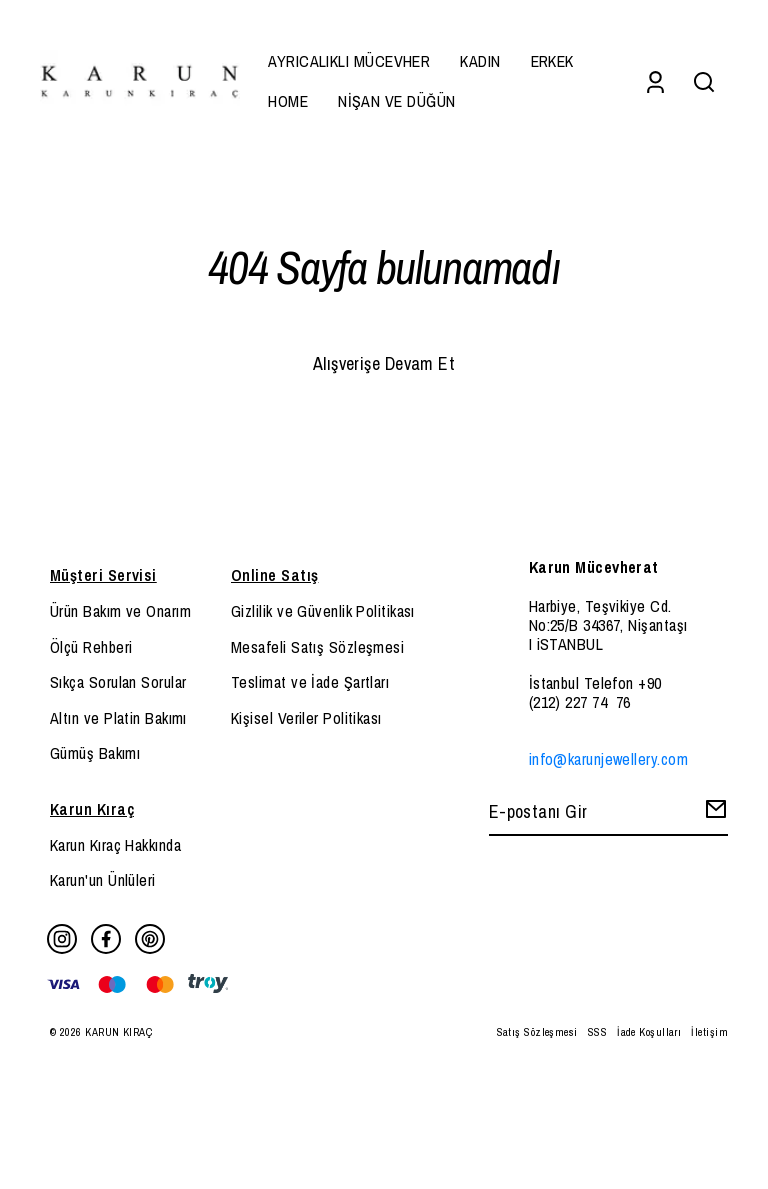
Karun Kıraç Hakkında (115, 845)
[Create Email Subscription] (713, 813)
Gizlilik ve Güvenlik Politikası (323, 611)
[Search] (704, 81)
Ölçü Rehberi (91, 647)
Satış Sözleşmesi (537, 1032)
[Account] (655, 81)
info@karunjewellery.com (608, 759)
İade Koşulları (649, 1032)
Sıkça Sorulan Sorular (118, 682)
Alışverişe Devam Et (384, 363)
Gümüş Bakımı (95, 753)
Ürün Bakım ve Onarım (120, 611)
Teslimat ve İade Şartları (310, 682)
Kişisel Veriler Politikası (306, 718)
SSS (597, 1032)
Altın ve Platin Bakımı (118, 718)
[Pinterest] (150, 939)
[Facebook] (106, 939)
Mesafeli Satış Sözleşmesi (317, 647)
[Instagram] (62, 939)
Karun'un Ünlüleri (103, 880)
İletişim (709, 1032)
